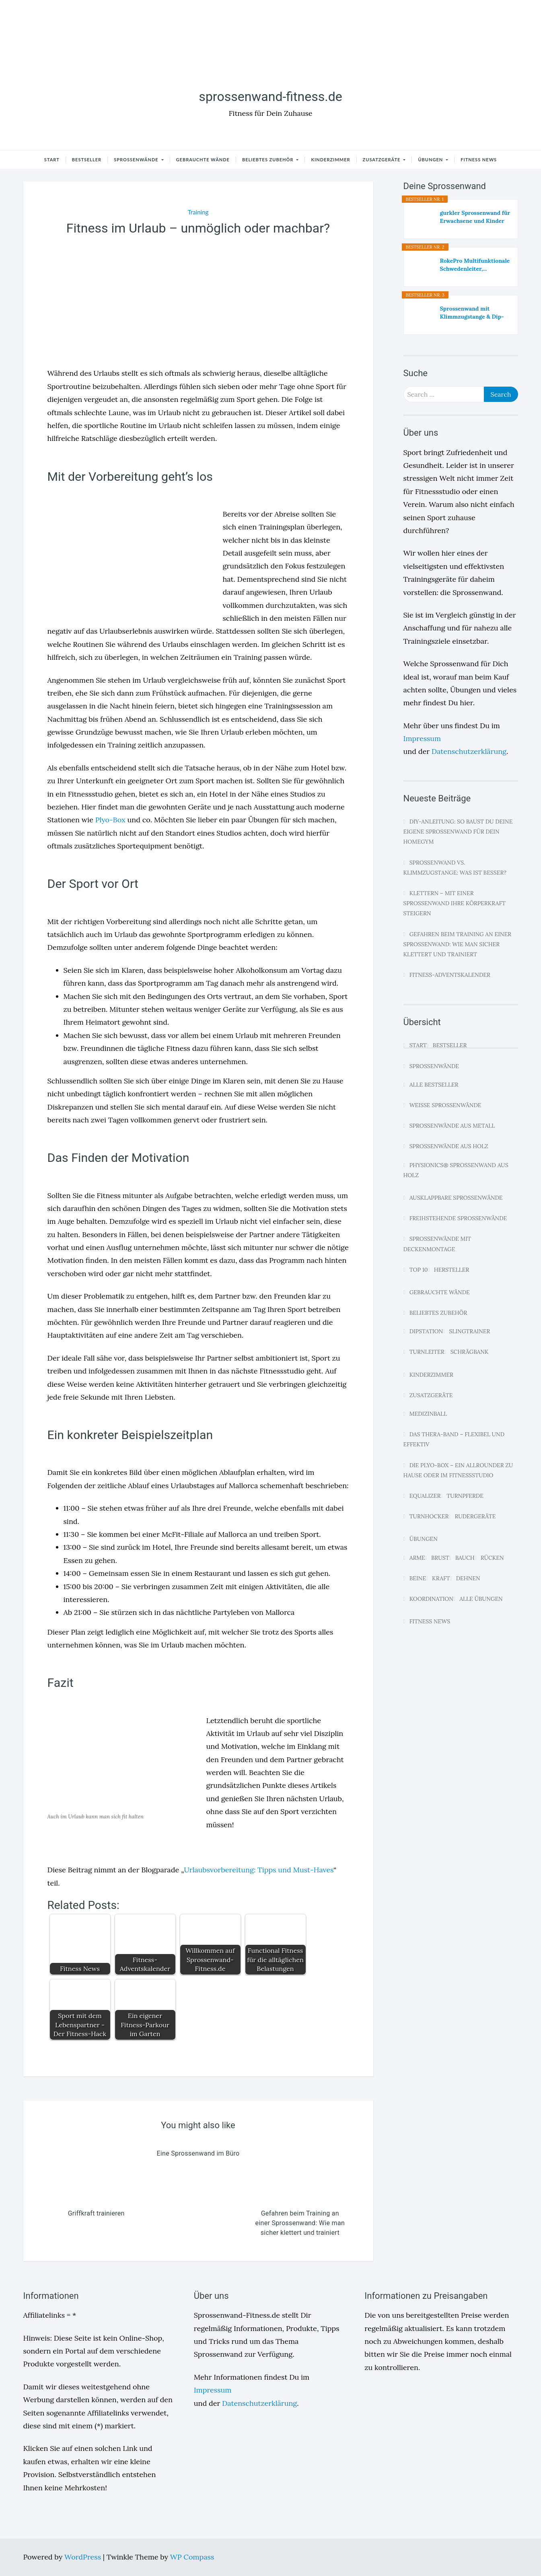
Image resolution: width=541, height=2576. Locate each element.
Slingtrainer (469, 1331)
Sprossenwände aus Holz (448, 1146)
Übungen (431, 159)
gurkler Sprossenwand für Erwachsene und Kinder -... (475, 217)
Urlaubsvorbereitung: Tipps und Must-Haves (258, 1869)
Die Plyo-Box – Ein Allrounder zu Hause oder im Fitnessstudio (458, 1470)
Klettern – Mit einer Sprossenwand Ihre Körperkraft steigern (454, 903)
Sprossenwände (137, 159)
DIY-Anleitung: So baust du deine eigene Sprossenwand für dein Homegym (458, 831)
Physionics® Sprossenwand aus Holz (455, 1170)
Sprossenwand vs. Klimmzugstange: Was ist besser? (454, 867)
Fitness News (479, 159)
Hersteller (451, 1269)
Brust (440, 1557)
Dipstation (426, 1331)
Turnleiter (426, 1351)
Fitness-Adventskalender (449, 974)
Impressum (422, 738)
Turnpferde (464, 1495)
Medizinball (428, 1413)
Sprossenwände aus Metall (452, 1125)
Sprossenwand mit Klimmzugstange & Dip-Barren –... (472, 313)
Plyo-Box (110, 819)
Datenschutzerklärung (469, 751)
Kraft (441, 1578)
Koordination (431, 1598)
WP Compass (192, 2557)
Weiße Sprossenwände (445, 1105)
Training (198, 212)
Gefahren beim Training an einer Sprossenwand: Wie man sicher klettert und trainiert (457, 944)
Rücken (492, 1557)
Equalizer (425, 1495)
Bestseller (86, 159)
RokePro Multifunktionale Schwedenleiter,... (475, 264)
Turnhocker (429, 1516)
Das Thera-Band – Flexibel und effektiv (454, 1439)
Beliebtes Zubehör (268, 159)
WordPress (83, 2557)
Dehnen (468, 1578)
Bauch (465, 1557)
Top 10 (418, 1269)
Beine (417, 1578)
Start (52, 159)
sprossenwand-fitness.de (270, 96)
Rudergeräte (475, 1516)
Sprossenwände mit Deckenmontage (437, 1243)
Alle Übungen (481, 1598)
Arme (417, 1557)
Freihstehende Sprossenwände (458, 1218)
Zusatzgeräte (382, 159)
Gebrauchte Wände (203, 159)
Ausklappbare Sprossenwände (456, 1197)
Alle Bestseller (434, 1084)
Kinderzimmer (330, 159)
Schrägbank (469, 1351)
